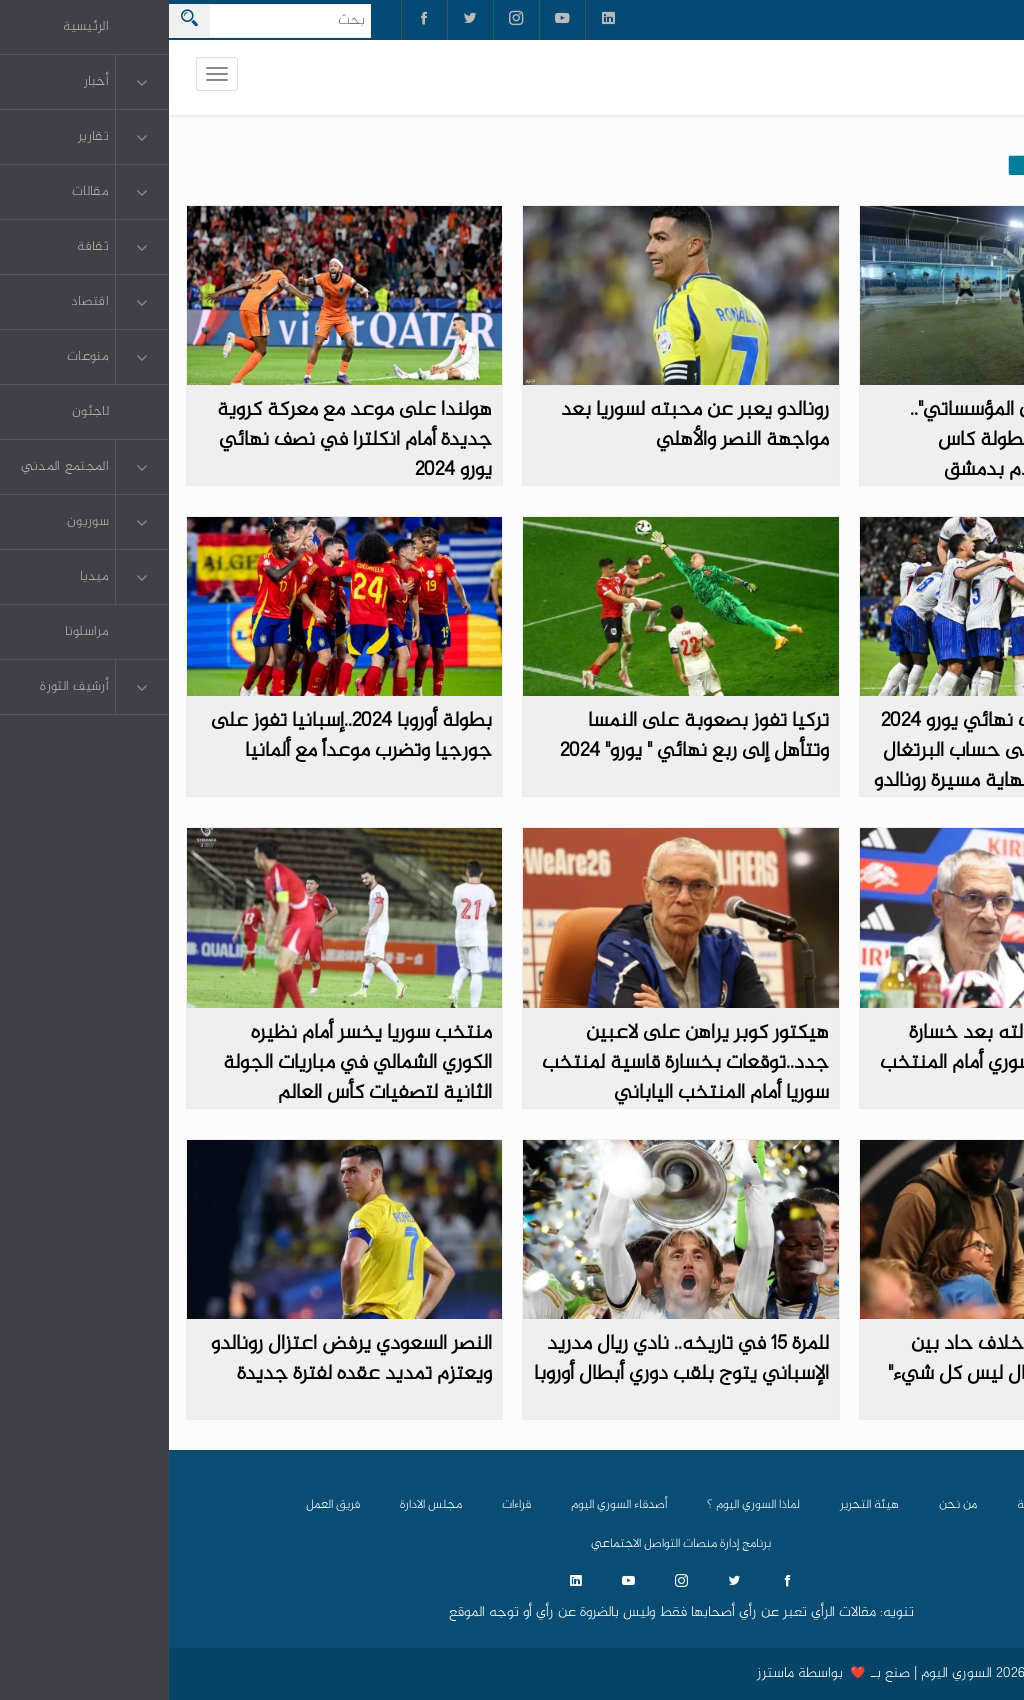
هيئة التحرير (700, 1505)
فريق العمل (164, 1505)
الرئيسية (868, 1505)
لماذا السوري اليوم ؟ (584, 1505)
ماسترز (606, 1674)
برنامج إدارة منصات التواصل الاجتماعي (512, 1544)
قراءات (347, 1505)
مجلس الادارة (262, 1505)
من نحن (789, 1505)
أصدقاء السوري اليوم (450, 1505)
